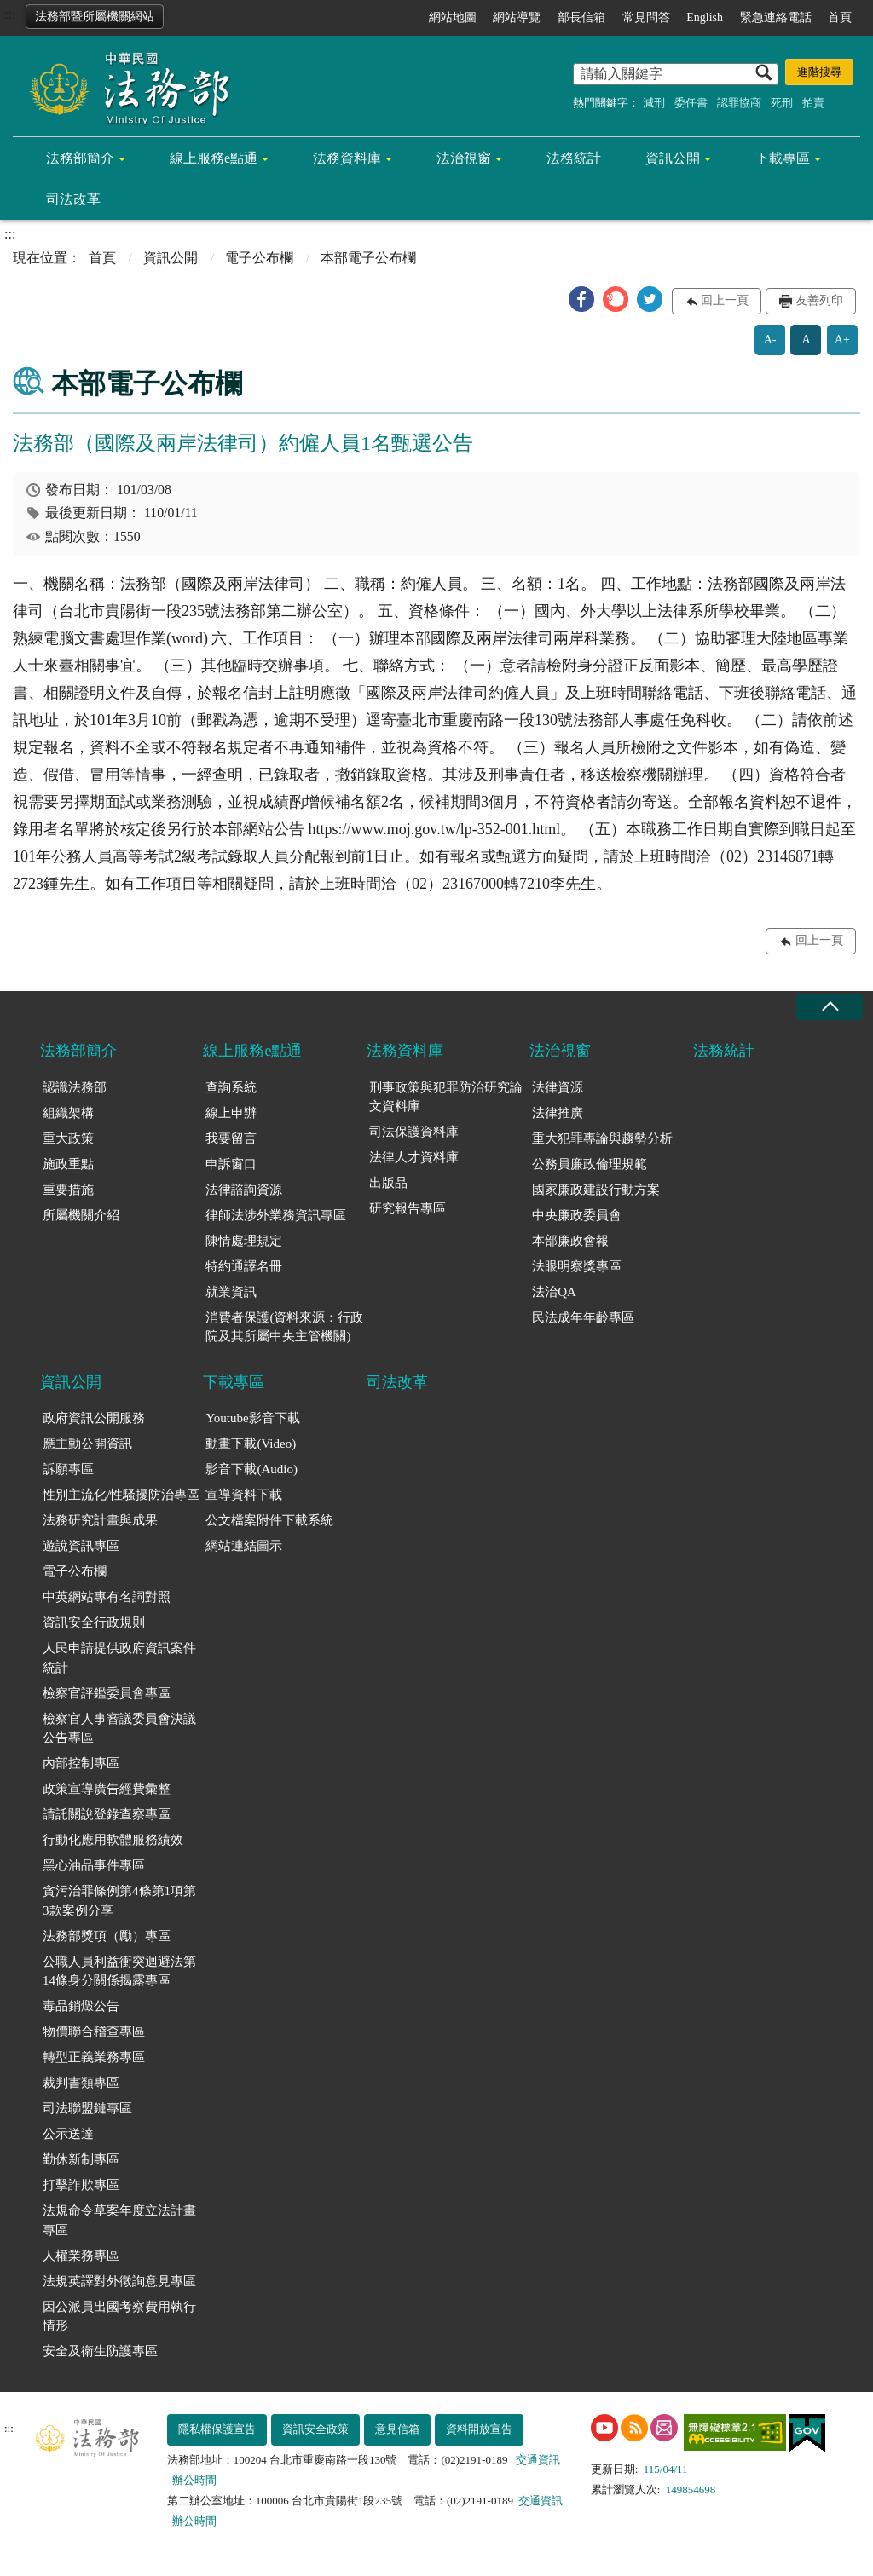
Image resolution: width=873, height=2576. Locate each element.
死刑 (782, 102)
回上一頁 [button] (725, 300)
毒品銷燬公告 (81, 2006)
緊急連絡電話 (776, 17)
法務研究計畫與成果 (100, 1520)
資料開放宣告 (479, 2429)
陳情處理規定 (243, 1241)
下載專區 (782, 158)
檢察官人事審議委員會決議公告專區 (119, 1728)
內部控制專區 (81, 1763)
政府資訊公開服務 (94, 1418)
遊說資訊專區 (81, 1546)
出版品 (388, 1183)
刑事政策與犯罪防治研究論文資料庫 (446, 1097)
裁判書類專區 (81, 2082)
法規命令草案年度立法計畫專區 (119, 2220)
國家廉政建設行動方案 (596, 1189)
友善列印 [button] (819, 300)
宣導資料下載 (243, 1494)
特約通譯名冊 (243, 1266)
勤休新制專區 (81, 2159)
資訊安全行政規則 (94, 1622)
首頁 (840, 17)
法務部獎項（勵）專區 (107, 1936)
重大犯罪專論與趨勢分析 (602, 1138)
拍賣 (813, 102)
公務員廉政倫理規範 (589, 1164)
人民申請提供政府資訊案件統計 (119, 1657)
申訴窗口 (231, 1164)
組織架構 (68, 1113)
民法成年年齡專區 (583, 1317)
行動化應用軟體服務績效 (113, 1840)
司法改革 (73, 199)
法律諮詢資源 (243, 1189)
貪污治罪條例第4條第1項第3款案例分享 (119, 1900)
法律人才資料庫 (414, 1157)
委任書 (691, 102)
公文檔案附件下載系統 (269, 1520)
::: (9, 14)
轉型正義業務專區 (94, 2057)
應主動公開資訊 (87, 1443)
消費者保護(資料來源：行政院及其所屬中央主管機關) (284, 1327)
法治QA (554, 1292)
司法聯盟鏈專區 (87, 2108)
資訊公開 (672, 158)
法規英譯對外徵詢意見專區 (119, 2281)
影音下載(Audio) (251, 1469)
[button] (581, 299)
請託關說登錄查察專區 (107, 1814)
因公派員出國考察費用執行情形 (119, 2316)
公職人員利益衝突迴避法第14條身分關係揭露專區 (119, 1971)
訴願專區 (68, 1469)
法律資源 (557, 1087)
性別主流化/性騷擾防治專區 (121, 1494)
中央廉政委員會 (577, 1215)
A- (770, 339)
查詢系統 (231, 1087)
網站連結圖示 (243, 1546)
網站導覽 (517, 17)
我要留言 (231, 1138)
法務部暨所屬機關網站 (94, 16)
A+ (842, 339)
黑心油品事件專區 (94, 1865)
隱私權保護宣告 (217, 2429)
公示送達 (68, 2134)
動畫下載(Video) (250, 1443)
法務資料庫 (347, 158)
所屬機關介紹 (81, 1215)
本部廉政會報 (570, 1241)
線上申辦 (231, 1113)
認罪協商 (739, 102)
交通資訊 (538, 2459)
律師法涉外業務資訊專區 (275, 1215)
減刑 (654, 102)
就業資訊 (231, 1292)
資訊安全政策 (315, 2429)
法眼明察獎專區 (577, 1266)
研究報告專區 (407, 1208)
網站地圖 (453, 17)
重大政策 (68, 1138)
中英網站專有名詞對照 (107, 1597)
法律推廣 (557, 1113)
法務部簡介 (80, 158)
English (704, 17)
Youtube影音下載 (252, 1418)
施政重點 (68, 1164)
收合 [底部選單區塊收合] (829, 1007)
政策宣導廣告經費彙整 (107, 1788)
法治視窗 (463, 158)
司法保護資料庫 (414, 1131)
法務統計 (573, 158)
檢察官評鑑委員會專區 (107, 1693)
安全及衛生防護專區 (100, 2351)
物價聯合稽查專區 (94, 2031)
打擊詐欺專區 (81, 2185)
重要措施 (68, 1189)
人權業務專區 (81, 2255)
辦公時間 (194, 2480)
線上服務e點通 (213, 158)
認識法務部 (75, 1087)
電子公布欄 (259, 258)
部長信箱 (581, 17)
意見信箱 (397, 2429)
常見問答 (646, 17)
